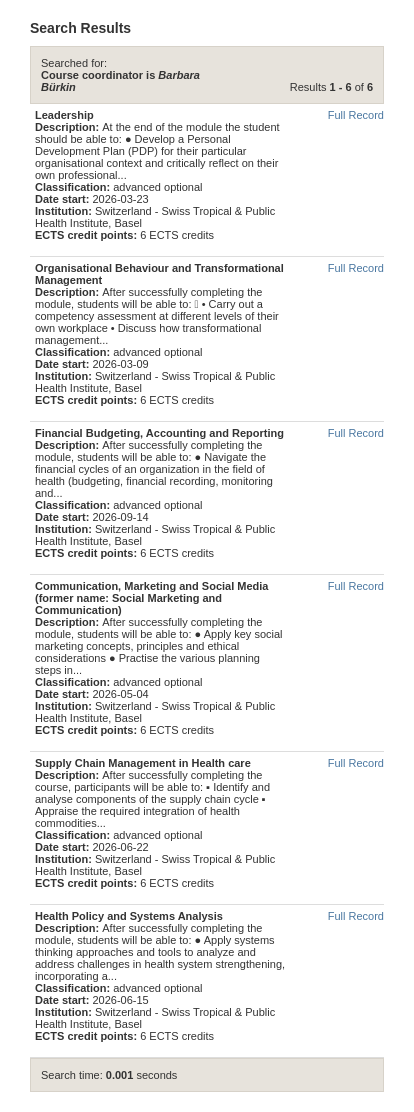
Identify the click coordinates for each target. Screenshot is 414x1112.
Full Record (356, 115)
